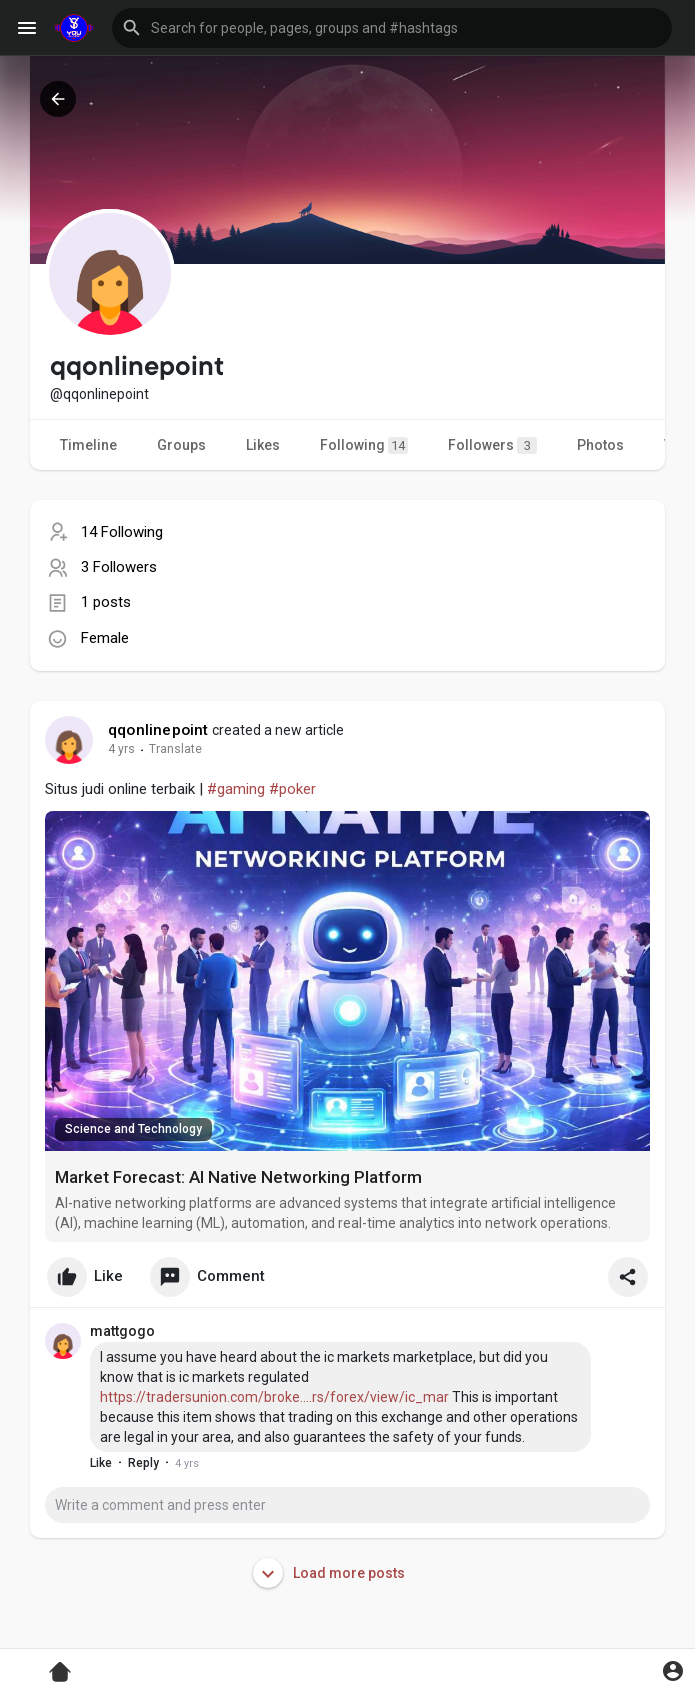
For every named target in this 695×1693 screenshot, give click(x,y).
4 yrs (121, 749)
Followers (492, 445)
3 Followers (119, 567)
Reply (143, 1463)
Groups (181, 445)
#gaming (236, 789)
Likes (263, 445)
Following (364, 445)
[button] (392, 28)
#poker (292, 789)
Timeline (88, 445)
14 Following (122, 532)
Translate (175, 749)
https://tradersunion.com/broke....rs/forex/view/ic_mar (274, 1397)
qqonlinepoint (158, 730)
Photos (600, 445)
